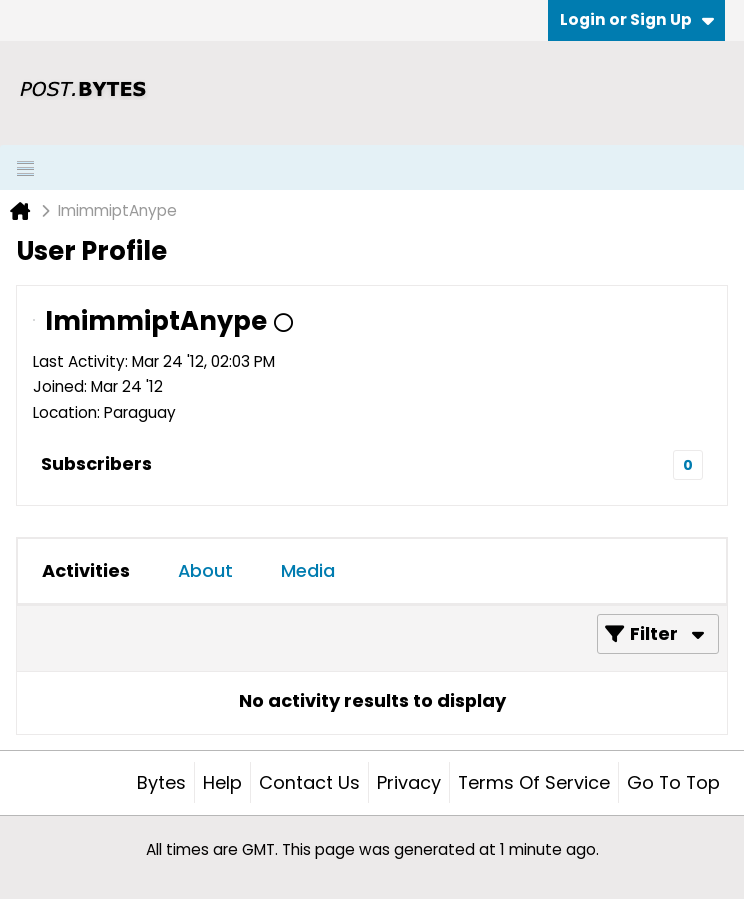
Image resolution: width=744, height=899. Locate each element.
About (205, 570)
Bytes (161, 782)
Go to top (673, 782)
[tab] (86, 571)
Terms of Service (534, 782)
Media (308, 570)
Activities (86, 570)
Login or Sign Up (637, 19)
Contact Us (309, 782)
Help (222, 782)
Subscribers (96, 463)
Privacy (409, 782)
